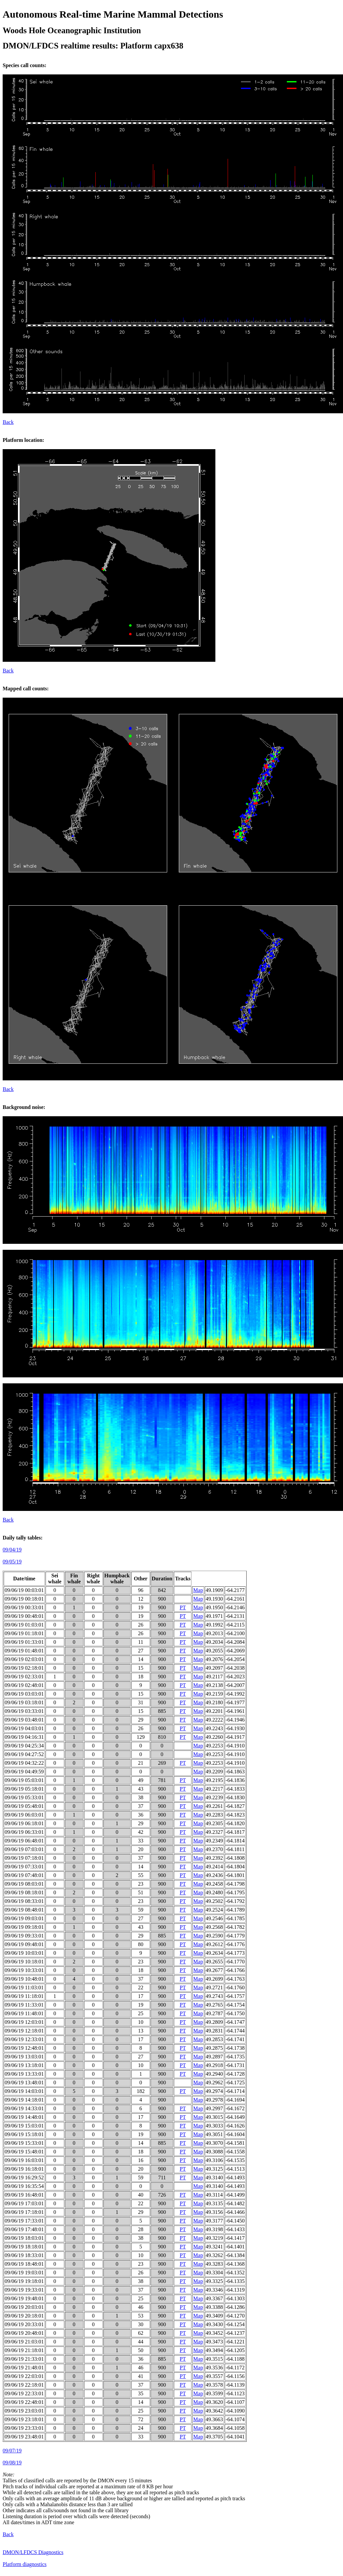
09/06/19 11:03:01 (24, 1987)
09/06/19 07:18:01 (24, 1858)
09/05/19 (12, 1561)
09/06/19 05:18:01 (24, 1789)
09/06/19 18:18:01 (24, 2246)
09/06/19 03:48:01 (24, 1720)
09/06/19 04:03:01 (24, 1728)
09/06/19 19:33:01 (24, 2290)
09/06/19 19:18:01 (24, 2281)
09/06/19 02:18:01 (24, 1668)
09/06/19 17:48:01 (24, 2229)
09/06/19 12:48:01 (24, 2048)
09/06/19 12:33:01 (24, 2039)
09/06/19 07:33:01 (24, 1866)
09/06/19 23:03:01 (24, 2411)
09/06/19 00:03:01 (24, 1590)
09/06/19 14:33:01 (24, 2108)
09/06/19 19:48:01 (24, 2298)
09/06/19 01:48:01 (24, 1650)
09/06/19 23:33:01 (24, 2428)
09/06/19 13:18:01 (24, 2065)
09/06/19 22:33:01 (24, 2393)
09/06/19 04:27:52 (24, 1754)
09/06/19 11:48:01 (24, 2013)
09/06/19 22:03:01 (24, 2376)
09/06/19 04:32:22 (24, 1763)
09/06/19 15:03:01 (24, 2126)
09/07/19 (12, 2450)
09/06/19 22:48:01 (24, 2402)
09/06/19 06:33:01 (24, 1832)
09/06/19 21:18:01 (24, 2350)
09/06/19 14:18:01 (24, 2100)
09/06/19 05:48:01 (24, 1806)
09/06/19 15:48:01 (24, 2151)
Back (8, 422)
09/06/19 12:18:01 (24, 2030)
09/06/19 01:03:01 (24, 1625)
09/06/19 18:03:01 (24, 2238)
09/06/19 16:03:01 (24, 2160)
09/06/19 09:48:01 (24, 1944)
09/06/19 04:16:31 (24, 1737)
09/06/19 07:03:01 (24, 1849)
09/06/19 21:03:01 (24, 2341)
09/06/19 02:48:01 (24, 1685)
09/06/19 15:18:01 (24, 2134)
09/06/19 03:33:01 (24, 1711)
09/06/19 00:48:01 (24, 1616)
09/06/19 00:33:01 (24, 1607)
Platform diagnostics (25, 2564)
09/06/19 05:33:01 (24, 1797)
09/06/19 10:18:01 (24, 1961)
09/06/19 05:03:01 (24, 1780)
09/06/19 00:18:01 (24, 1599)
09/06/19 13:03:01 (24, 2056)
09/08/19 (12, 2462)
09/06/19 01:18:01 (24, 1633)
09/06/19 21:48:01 (24, 2367)
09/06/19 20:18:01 (24, 2316)
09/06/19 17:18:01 (24, 2212)
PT (183, 1607)
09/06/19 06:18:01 (24, 1823)
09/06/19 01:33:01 (24, 1642)
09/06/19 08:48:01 (24, 1910)
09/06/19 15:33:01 (24, 2143)
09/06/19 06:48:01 (24, 1840)
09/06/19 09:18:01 (24, 1927)
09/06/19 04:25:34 (24, 1745)
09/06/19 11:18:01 (24, 1996)
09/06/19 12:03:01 (24, 2022)
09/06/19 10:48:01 (24, 1979)
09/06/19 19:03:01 (24, 2272)
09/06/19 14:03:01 (24, 2091)
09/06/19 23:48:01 (24, 2436)
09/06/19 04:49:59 (24, 1771)
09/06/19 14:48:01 (24, 2117)
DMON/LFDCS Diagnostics (33, 2552)
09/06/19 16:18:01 (24, 2169)
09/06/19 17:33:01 (24, 2221)
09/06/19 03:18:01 (24, 1702)
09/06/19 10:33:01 (24, 1970)
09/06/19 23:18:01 (24, 2419)
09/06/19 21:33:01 (24, 2359)
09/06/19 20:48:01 (24, 2333)
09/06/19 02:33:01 (24, 1676)
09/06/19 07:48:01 (24, 1875)
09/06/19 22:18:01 (24, 2385)
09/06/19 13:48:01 (24, 2082)
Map (198, 1590)
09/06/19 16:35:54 (24, 2186)
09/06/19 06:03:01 (24, 1815)
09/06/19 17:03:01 (24, 2203)
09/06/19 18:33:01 (24, 2255)
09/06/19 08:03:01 (24, 1884)
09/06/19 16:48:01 (24, 2195)
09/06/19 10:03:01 (24, 1953)
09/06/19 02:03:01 (24, 1659)
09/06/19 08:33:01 (24, 1901)
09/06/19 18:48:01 (24, 2264)
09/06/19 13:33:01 (24, 2074)
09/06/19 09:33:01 (24, 1935)
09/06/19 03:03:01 (24, 1694)
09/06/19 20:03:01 (24, 2307)
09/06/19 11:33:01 (24, 2005)
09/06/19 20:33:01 (24, 2324)
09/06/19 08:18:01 (24, 1892)
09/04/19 (12, 1549)
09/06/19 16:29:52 (24, 2177)
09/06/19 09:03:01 (24, 1918)
